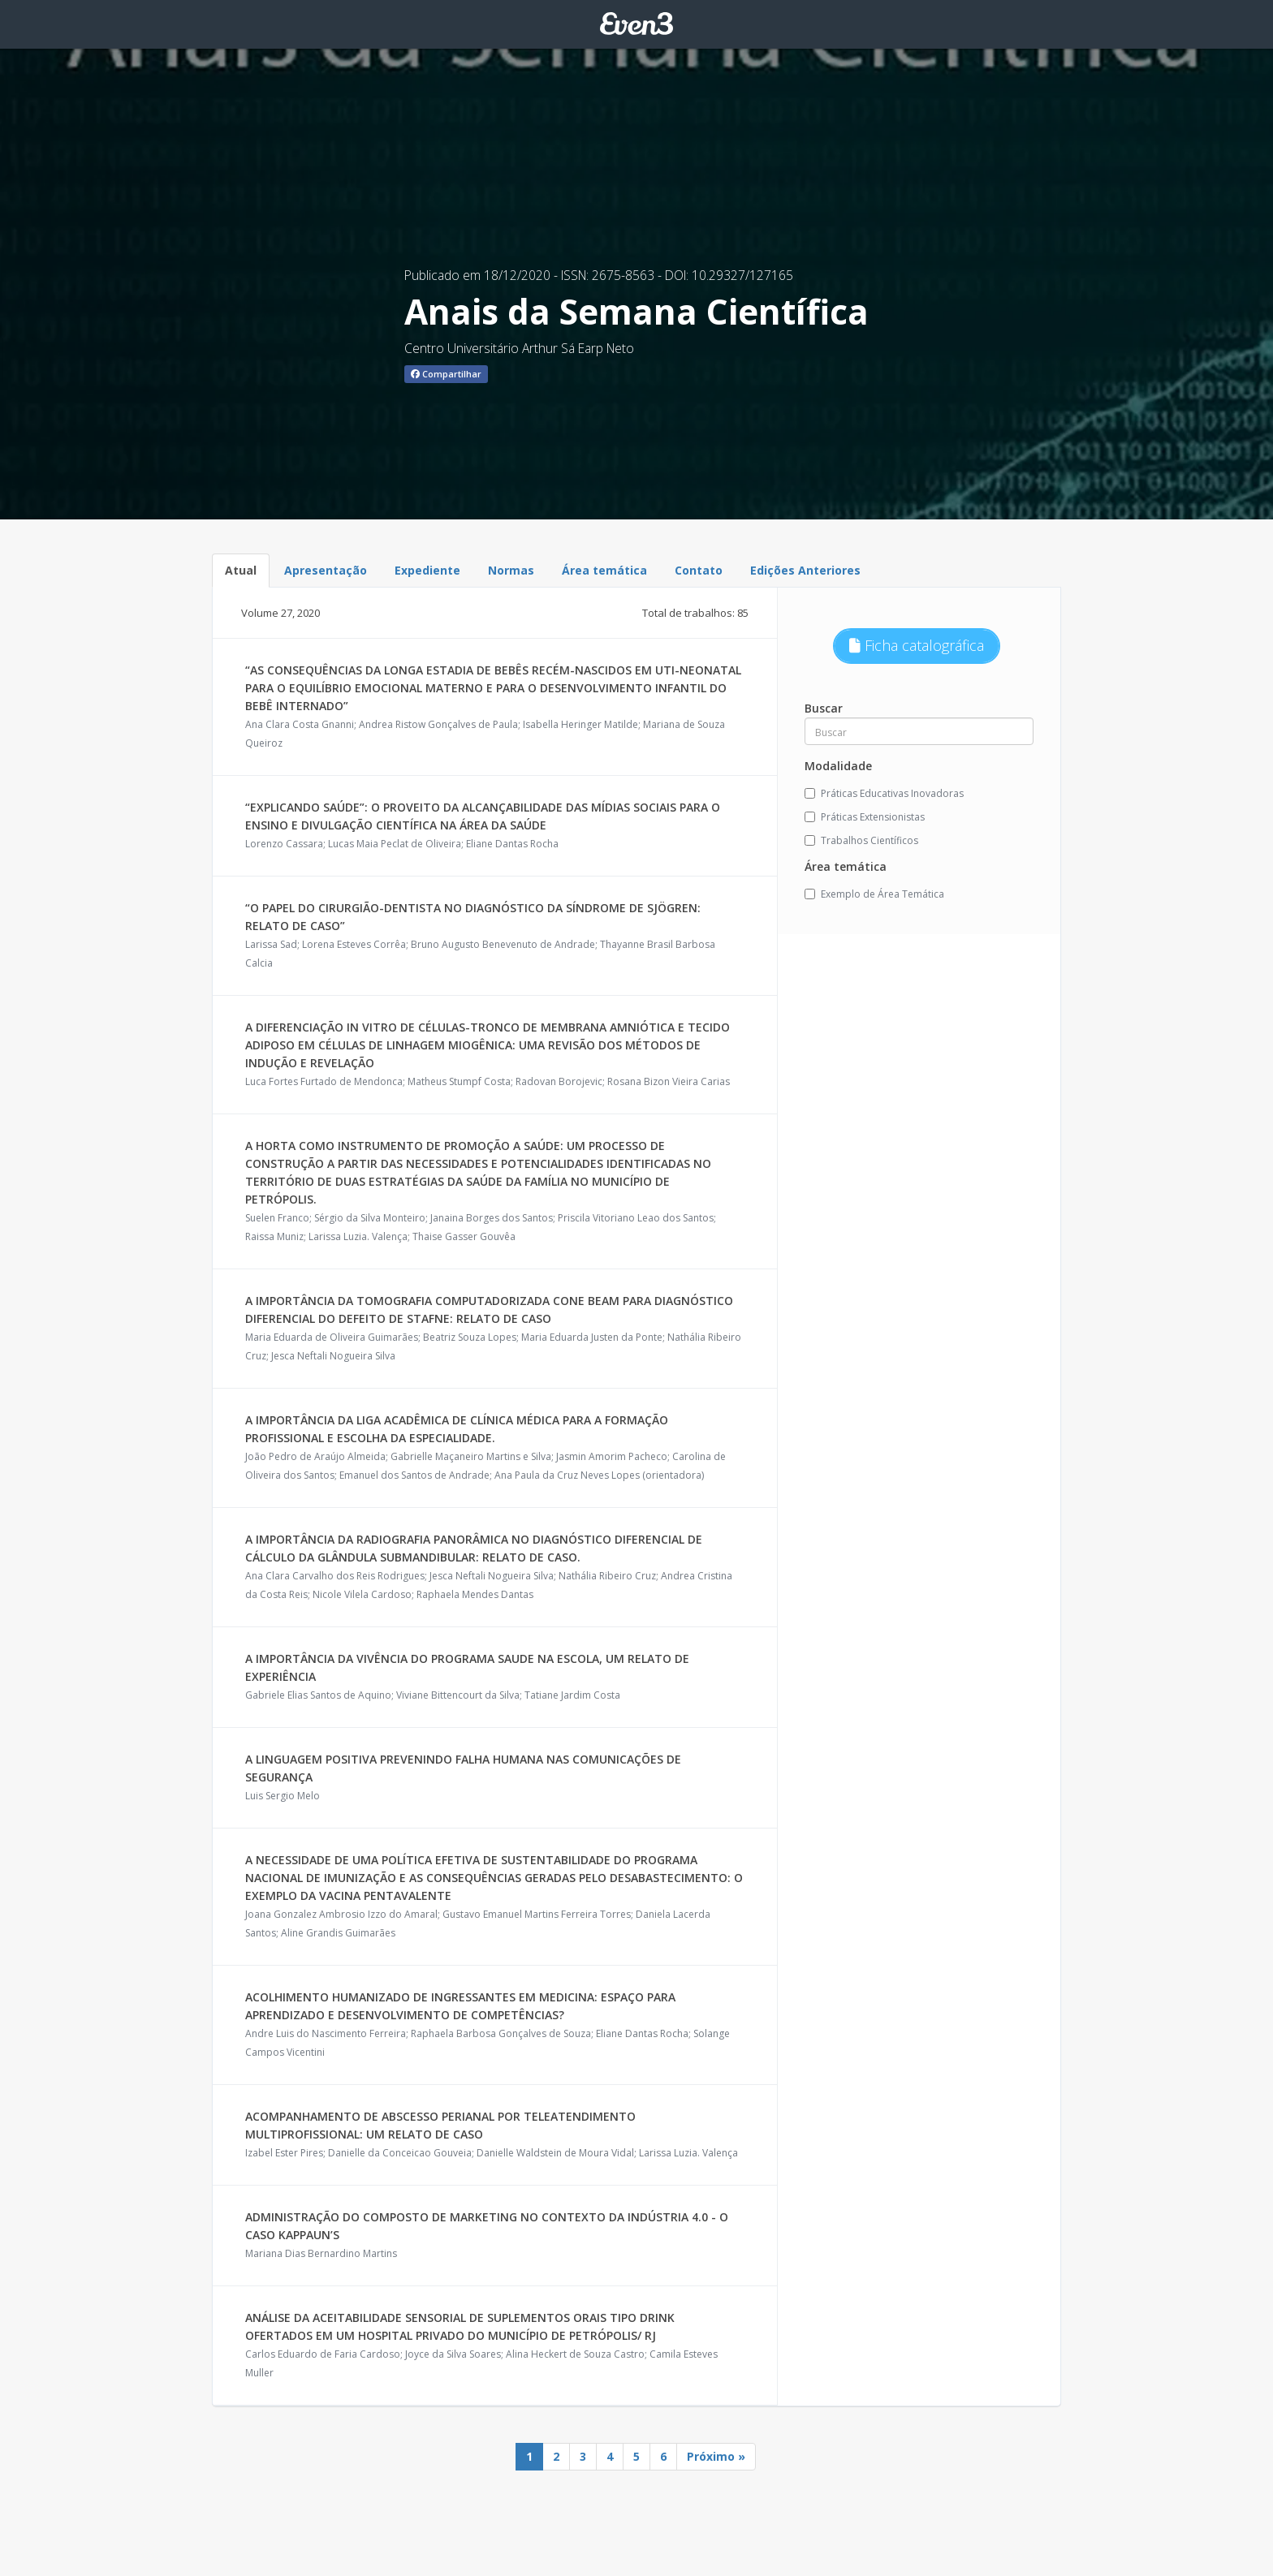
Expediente (427, 570)
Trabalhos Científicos (861, 840)
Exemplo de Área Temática (874, 894)
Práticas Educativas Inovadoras (884, 793)
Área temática (604, 570)
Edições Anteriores (805, 570)
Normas (511, 570)
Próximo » (716, 2456)
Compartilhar (446, 374)
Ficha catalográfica (916, 645)
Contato (699, 570)
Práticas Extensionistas (865, 817)
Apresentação (325, 570)
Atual (241, 570)
